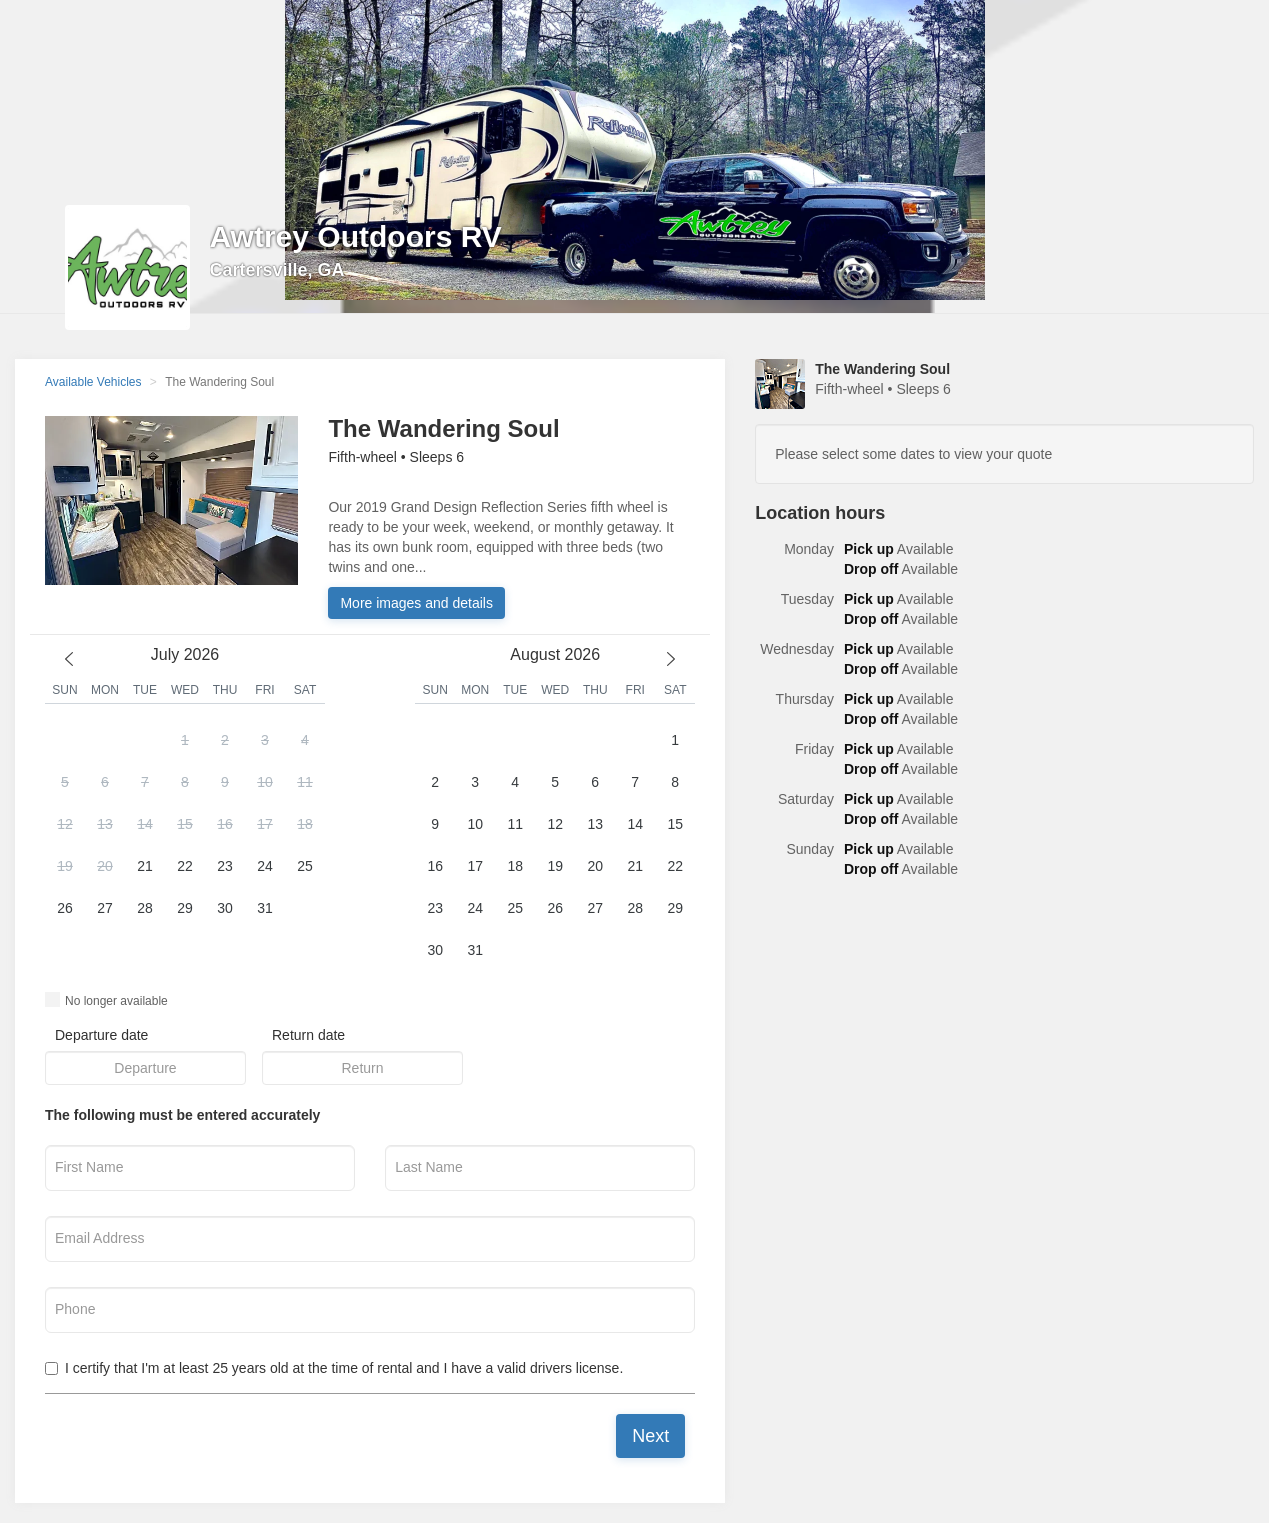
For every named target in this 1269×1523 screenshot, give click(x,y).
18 (305, 824)
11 (305, 782)
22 (185, 866)
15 (185, 824)
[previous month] (69, 659)
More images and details (416, 603)
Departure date (101, 1035)
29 (185, 908)
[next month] (671, 659)
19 (65, 866)
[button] (185, 846)
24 (265, 866)
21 (145, 866)
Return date (308, 1035)
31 (265, 908)
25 (305, 866)
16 (225, 824)
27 (105, 908)
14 (145, 824)
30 (225, 908)
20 (105, 866)
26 (65, 908)
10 (265, 782)
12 (65, 824)
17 (265, 824)
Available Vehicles (93, 382)
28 (145, 908)
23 (225, 866)
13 (105, 824)
